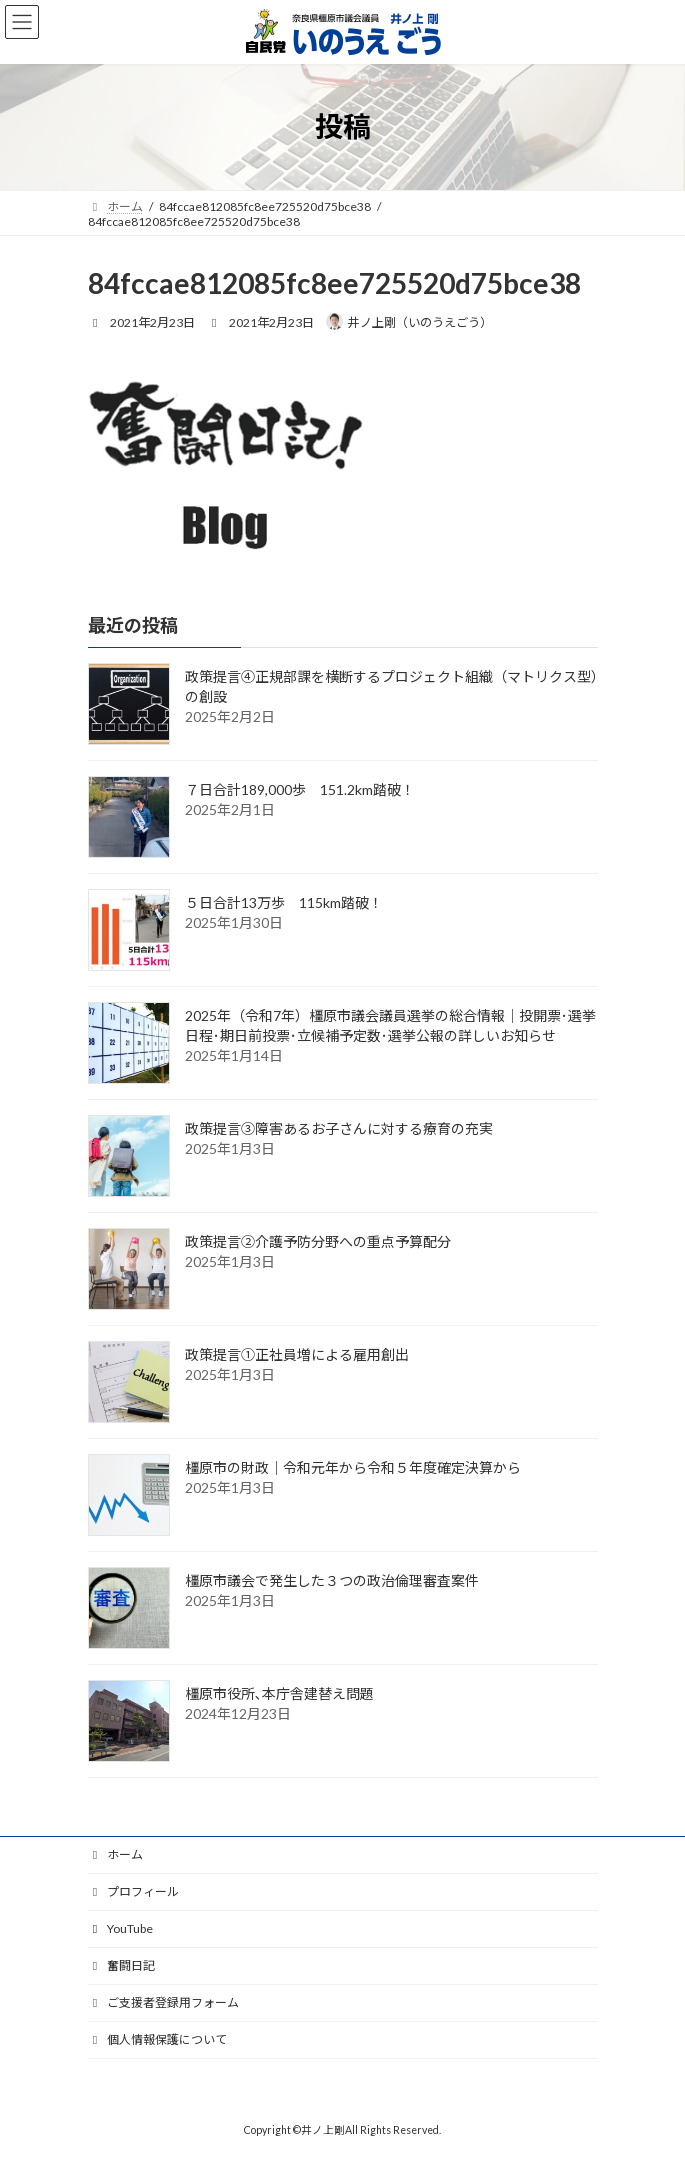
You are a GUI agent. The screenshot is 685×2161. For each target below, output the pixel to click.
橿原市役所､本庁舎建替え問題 (279, 1693)
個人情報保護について (158, 2039)
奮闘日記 (122, 1965)
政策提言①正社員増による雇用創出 (297, 1354)
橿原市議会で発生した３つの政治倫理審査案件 (332, 1580)
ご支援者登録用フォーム (164, 2002)
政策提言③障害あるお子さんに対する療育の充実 (339, 1128)
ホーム (116, 1854)
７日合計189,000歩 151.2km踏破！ (300, 789)
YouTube (121, 1928)
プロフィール (134, 1891)
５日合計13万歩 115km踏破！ (284, 902)
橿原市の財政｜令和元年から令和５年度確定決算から (353, 1467)
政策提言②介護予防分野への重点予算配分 (318, 1241)
